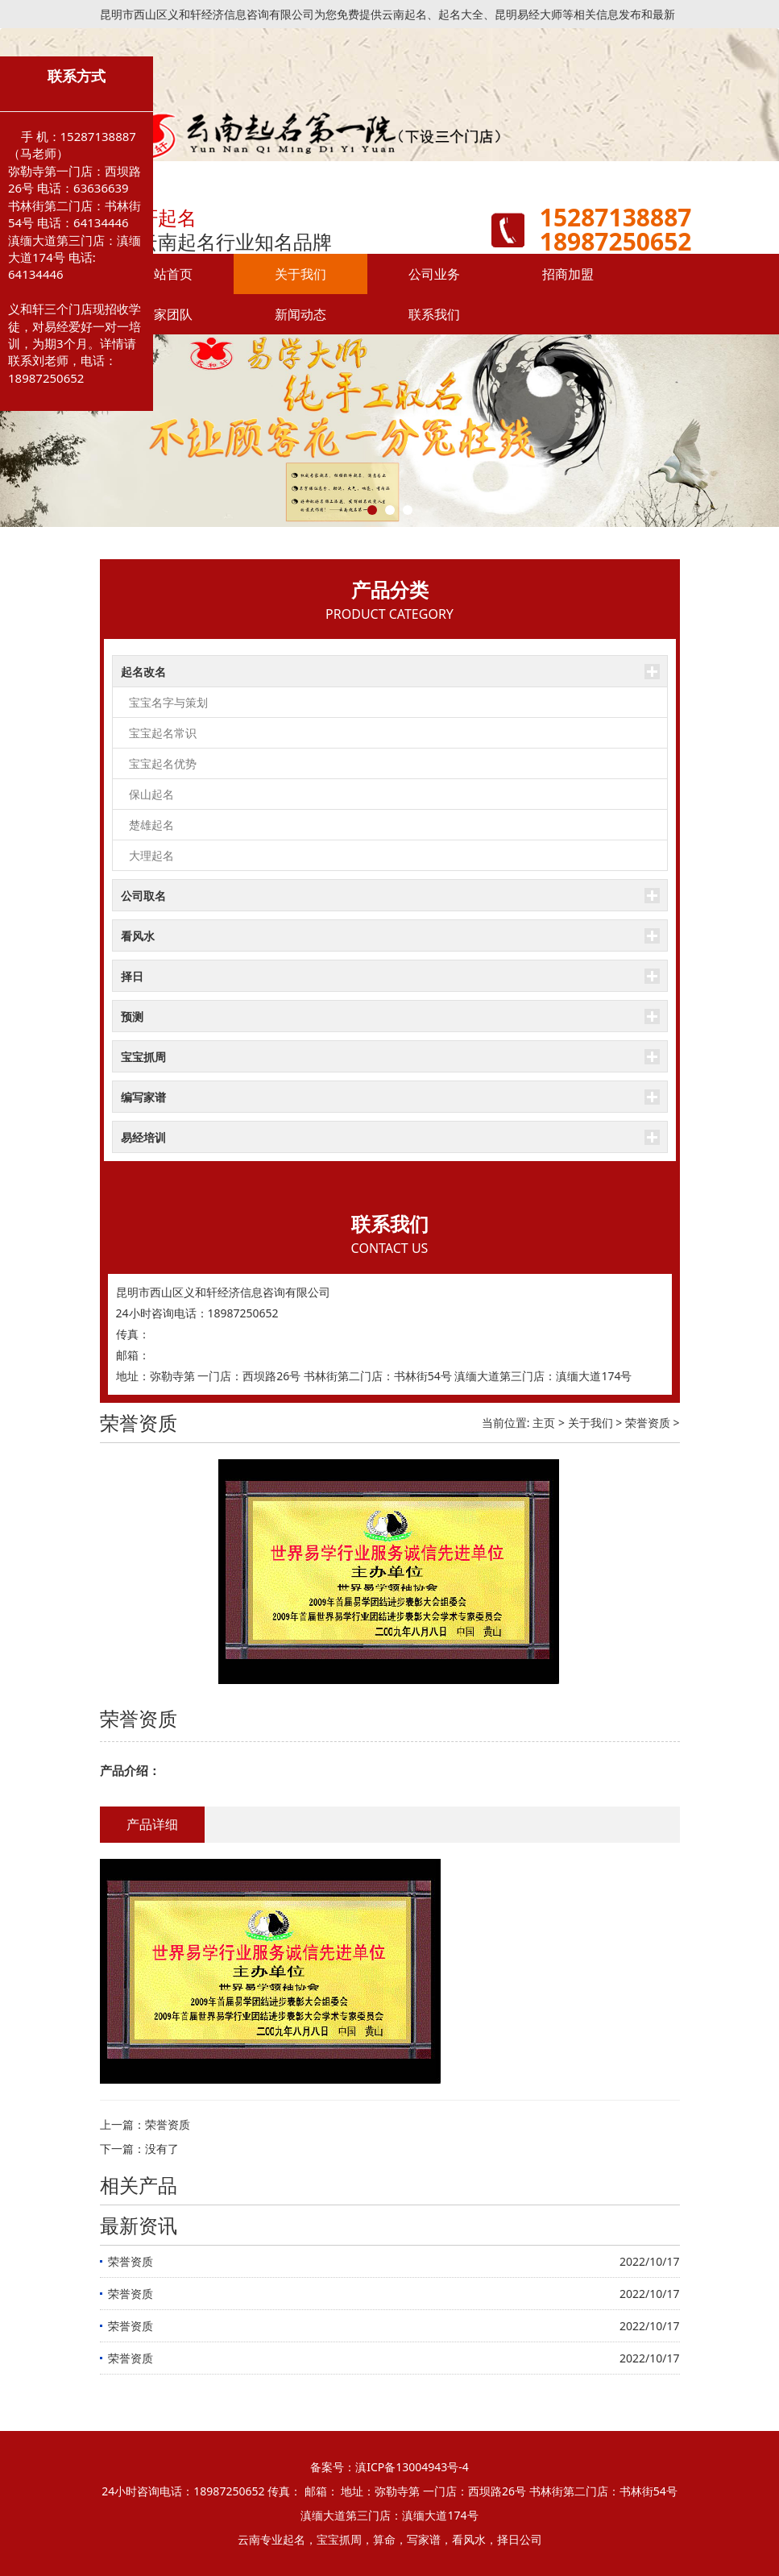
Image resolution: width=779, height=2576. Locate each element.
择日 (132, 976)
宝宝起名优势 (163, 763)
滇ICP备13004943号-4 (412, 2466)
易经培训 (143, 1137)
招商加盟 (568, 274)
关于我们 (300, 274)
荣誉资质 (647, 1422)
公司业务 (434, 274)
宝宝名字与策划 (168, 702)
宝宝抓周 (143, 1056)
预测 (132, 1016)
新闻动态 (300, 314)
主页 (543, 1422)
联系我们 (434, 314)
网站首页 (167, 274)
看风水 (138, 936)
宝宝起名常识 (163, 732)
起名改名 (143, 671)
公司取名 (143, 895)
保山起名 (151, 794)
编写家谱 (143, 1097)
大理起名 (151, 855)
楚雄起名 (151, 824)
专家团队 (167, 314)
